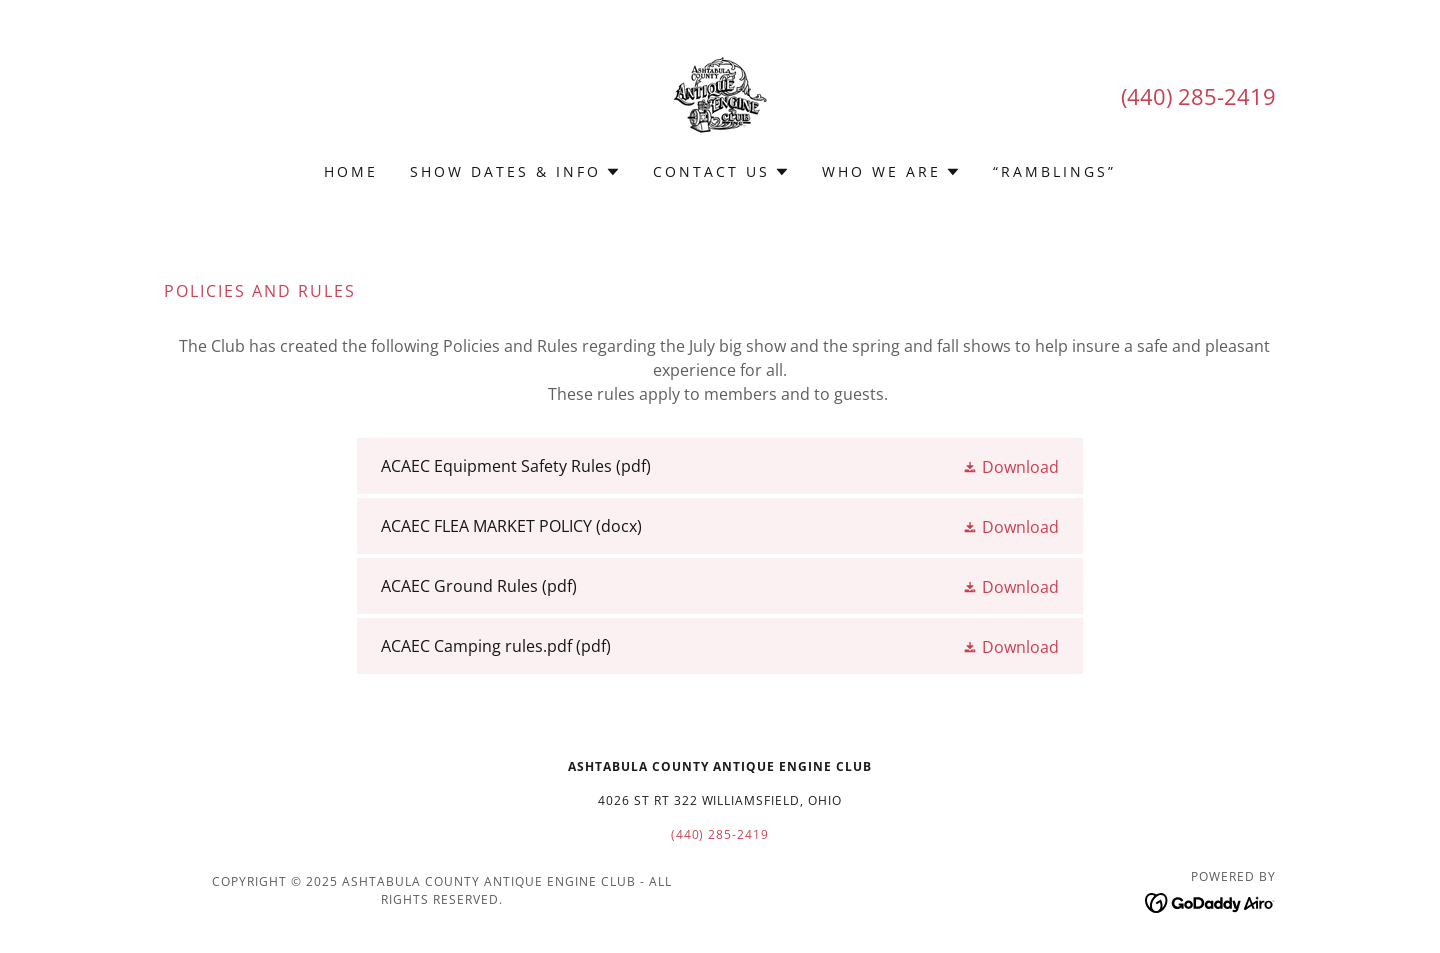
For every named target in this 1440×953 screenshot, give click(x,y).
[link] (719, 94)
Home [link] (351, 171)
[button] (515, 172)
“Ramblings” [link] (1054, 171)
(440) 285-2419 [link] (1198, 96)
